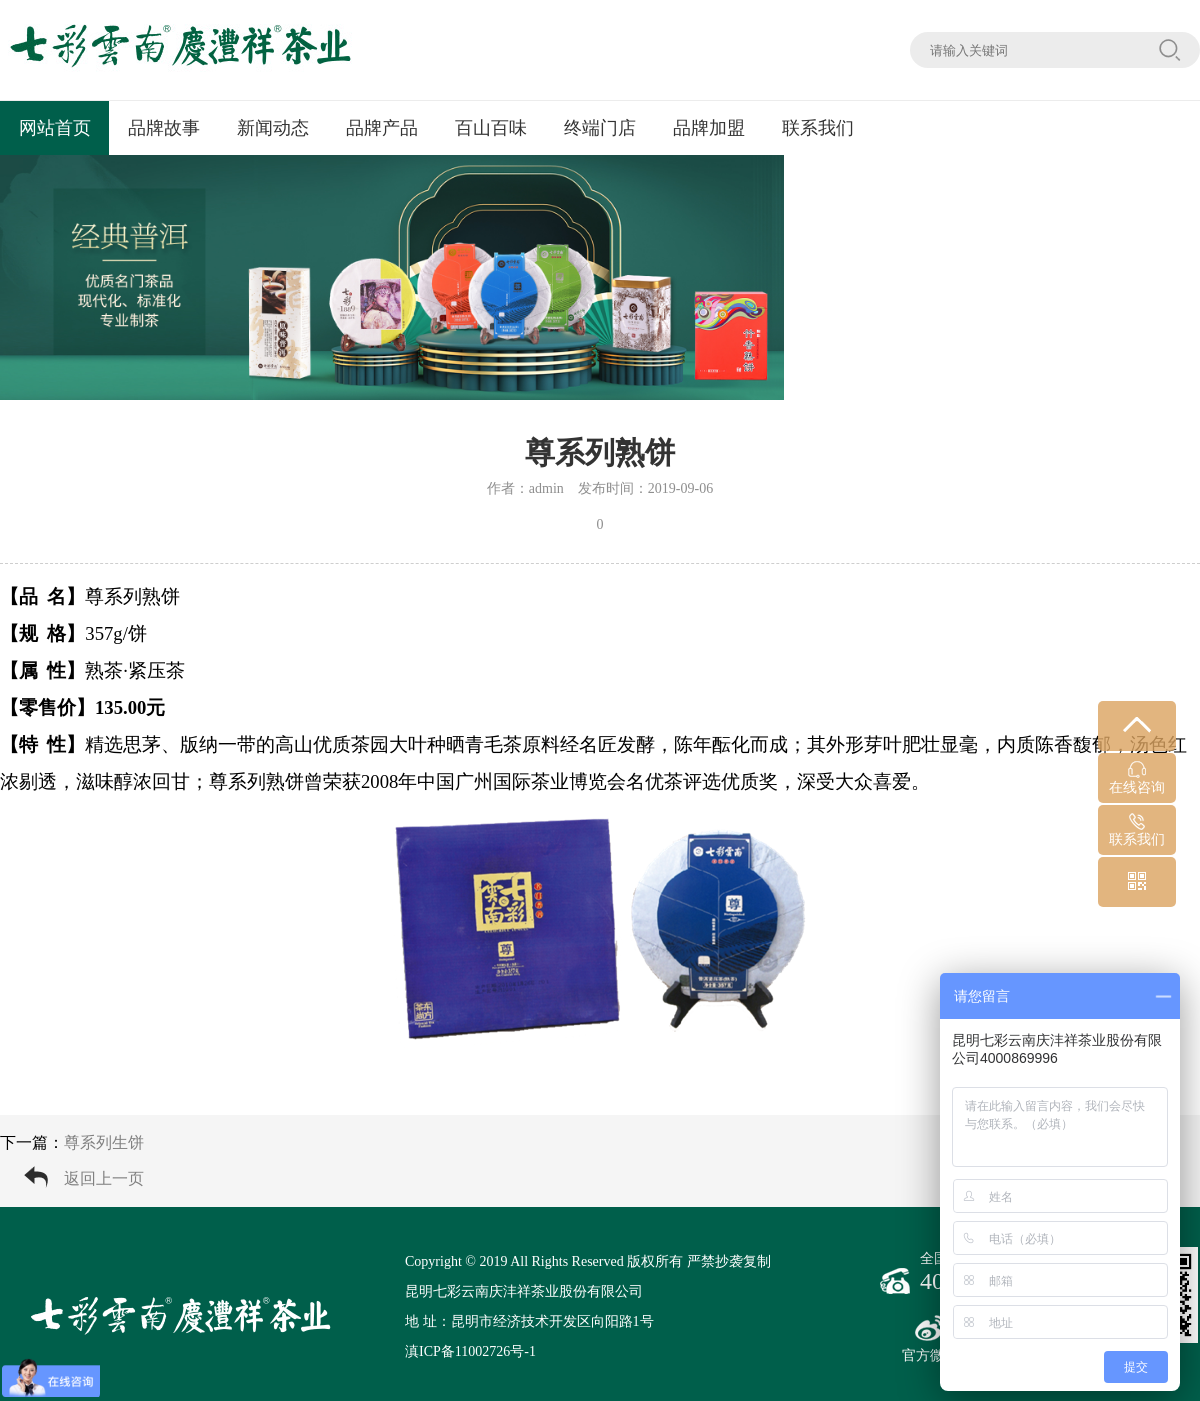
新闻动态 (273, 128)
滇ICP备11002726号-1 (470, 1351)
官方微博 (930, 1339)
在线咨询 (1137, 778)
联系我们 (818, 128)
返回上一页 (104, 1178)
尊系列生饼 (104, 1142)
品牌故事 (164, 128)
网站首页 (55, 128)
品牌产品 (382, 128)
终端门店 (600, 128)
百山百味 (491, 128)
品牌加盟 (709, 128)
